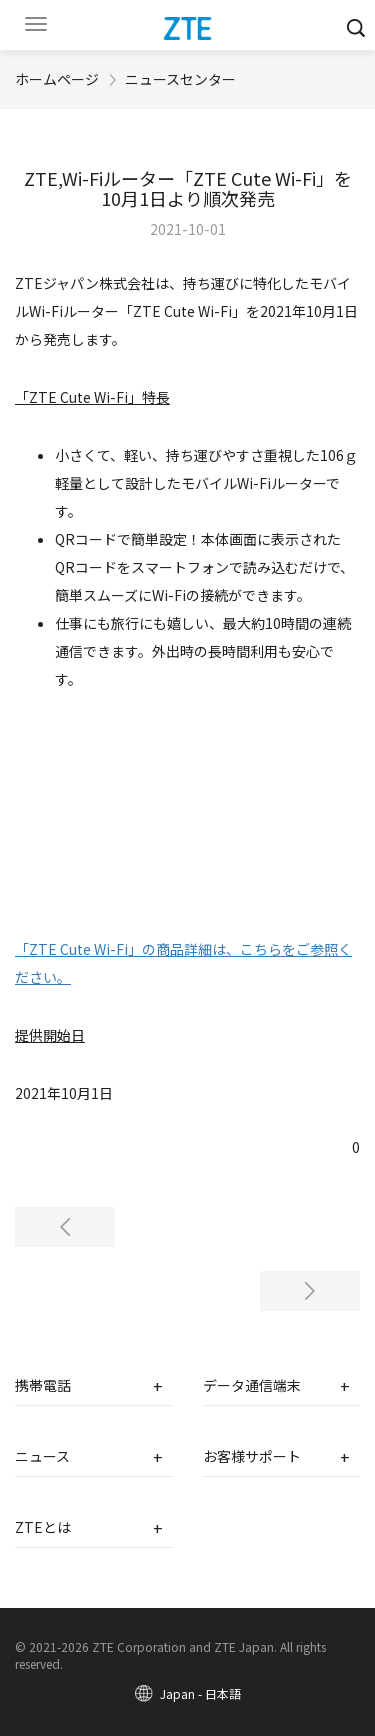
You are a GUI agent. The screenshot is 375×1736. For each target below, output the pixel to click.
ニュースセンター (180, 79)
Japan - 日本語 (200, 1693)
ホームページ (57, 79)
